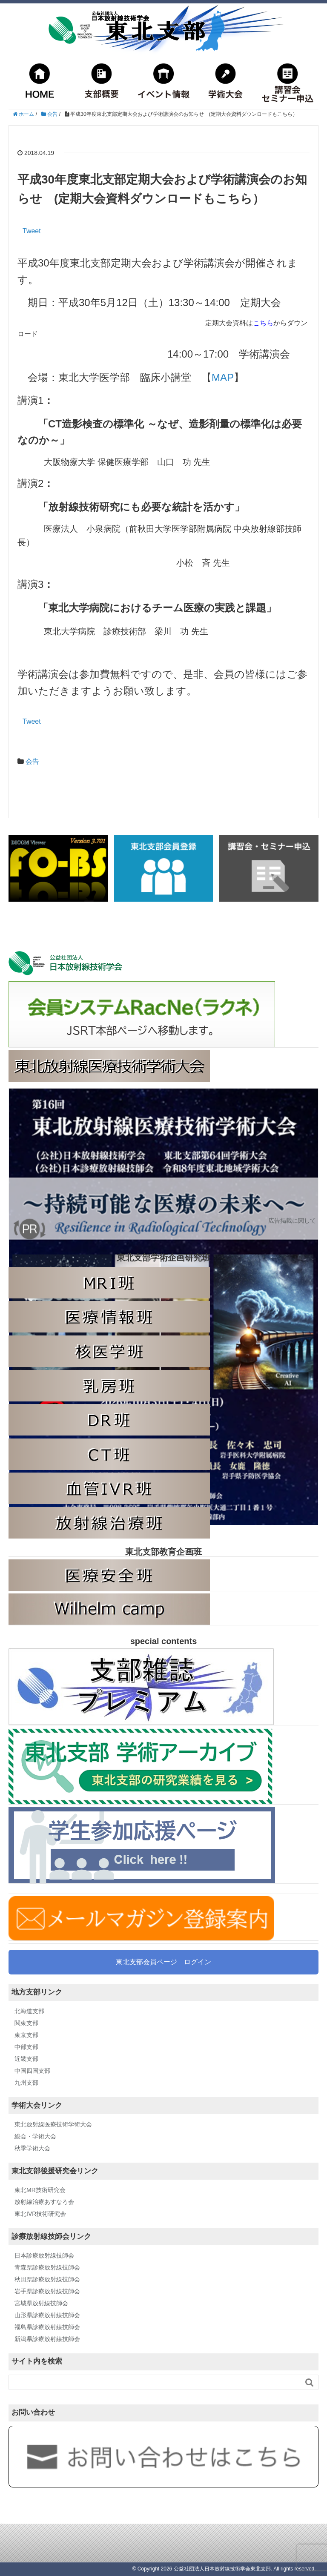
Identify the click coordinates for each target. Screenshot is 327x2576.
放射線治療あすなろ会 (44, 2201)
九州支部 (26, 2082)
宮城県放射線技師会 (41, 2303)
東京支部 (26, 2035)
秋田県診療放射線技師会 (47, 2279)
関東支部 (26, 2023)
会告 (32, 761)
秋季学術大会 (32, 2148)
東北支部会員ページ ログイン (163, 1962)
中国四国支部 (32, 2070)
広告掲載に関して (292, 1220)
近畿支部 (26, 2058)
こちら (263, 323)
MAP (223, 377)
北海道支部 (29, 2011)
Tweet (32, 231)
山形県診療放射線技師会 (47, 2315)
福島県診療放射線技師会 (47, 2327)
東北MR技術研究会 (40, 2189)
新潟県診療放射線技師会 (47, 2338)
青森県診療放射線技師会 (47, 2267)
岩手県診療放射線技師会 (47, 2291)
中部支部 (26, 2046)
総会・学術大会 (35, 2136)
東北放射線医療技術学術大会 (53, 2124)
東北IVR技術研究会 (40, 2213)
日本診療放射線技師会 (44, 2255)
